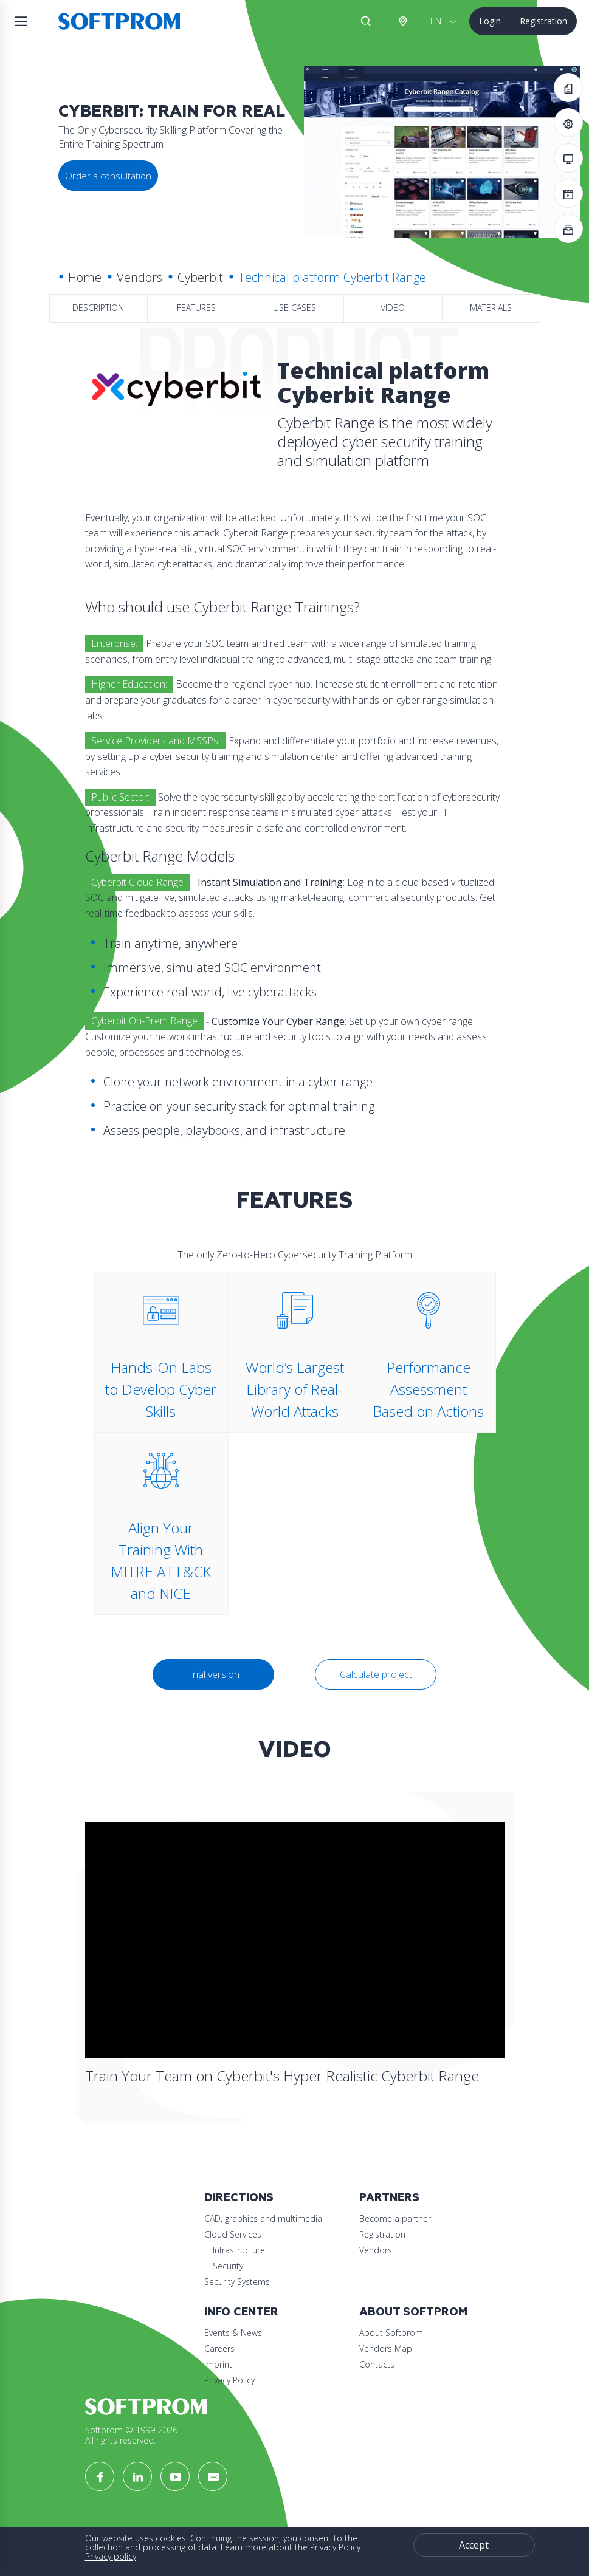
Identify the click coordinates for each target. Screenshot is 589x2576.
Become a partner (395, 2218)
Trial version (213, 1674)
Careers (219, 2348)
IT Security (223, 2266)
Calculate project (376, 1674)
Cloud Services (232, 2234)
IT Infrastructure (234, 2250)
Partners (389, 2198)
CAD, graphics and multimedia (263, 2218)
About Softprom (413, 2312)
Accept (474, 2545)
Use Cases (294, 307)
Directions (239, 2198)
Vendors (139, 277)
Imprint (218, 2364)
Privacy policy (110, 2556)
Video (393, 307)
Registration (543, 21)
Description (98, 307)
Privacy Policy (229, 2380)
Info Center (241, 2312)
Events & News (233, 2332)
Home (85, 277)
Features (196, 307)
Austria (402, 21)
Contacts (376, 2364)
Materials (491, 307)
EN (435, 21)
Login (490, 21)
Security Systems (237, 2281)
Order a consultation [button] (108, 176)
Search (366, 21)
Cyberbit (200, 277)
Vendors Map (385, 2348)
